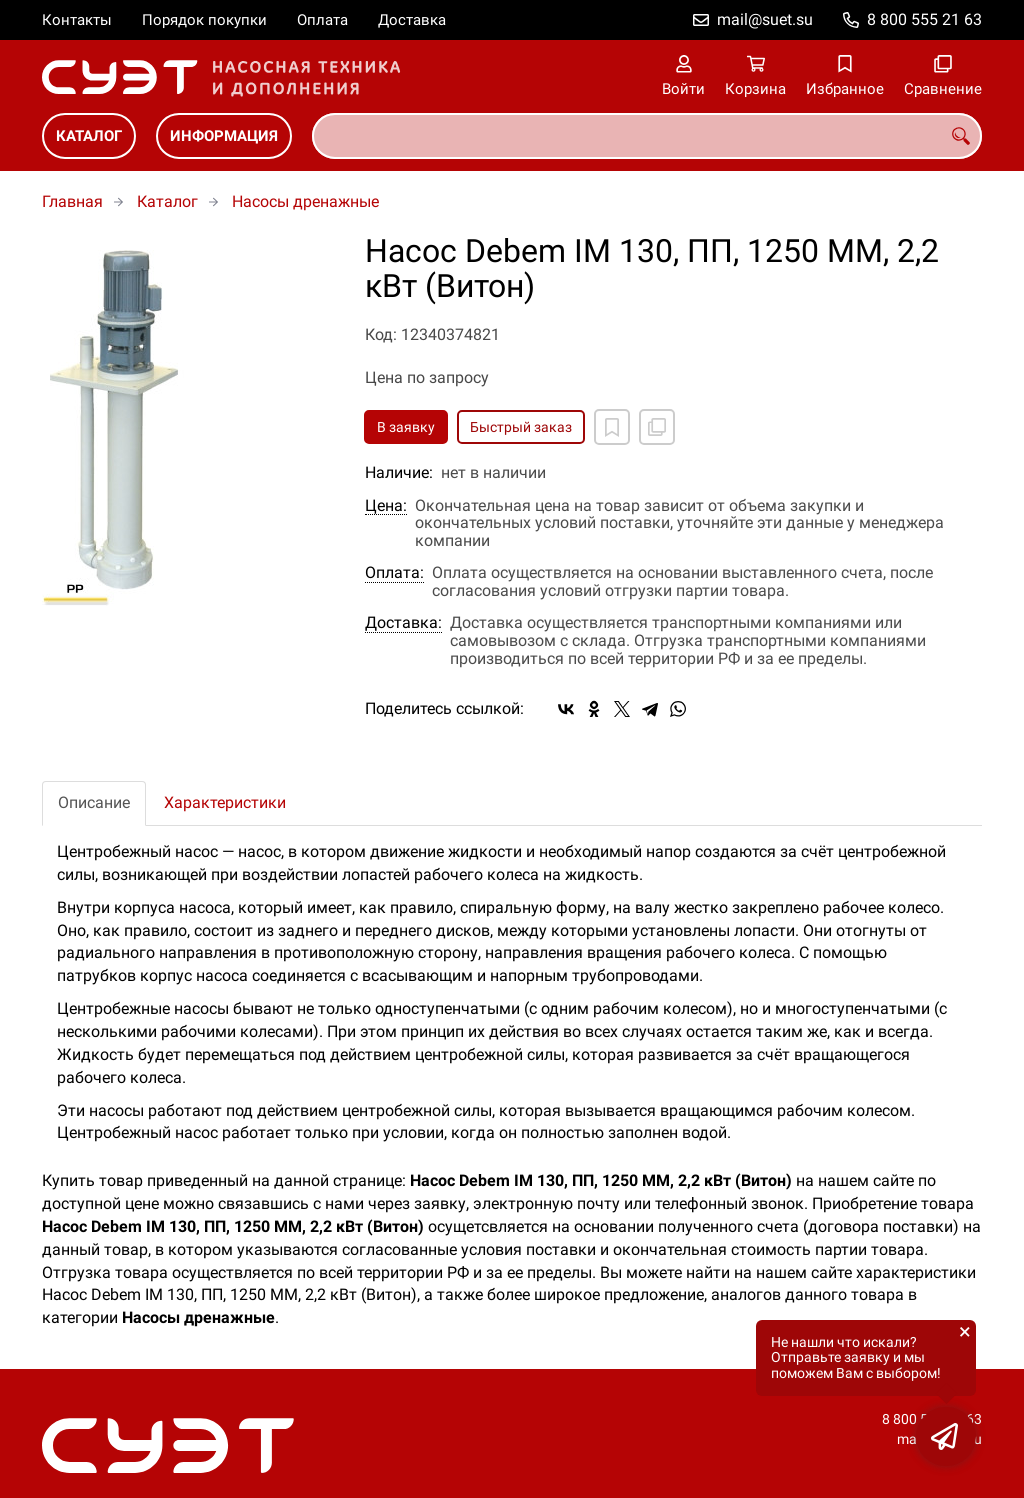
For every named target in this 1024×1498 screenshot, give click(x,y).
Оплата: (394, 573)
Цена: (386, 506)
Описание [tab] (94, 802)
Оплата (322, 20)
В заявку (406, 427)
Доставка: (403, 623)
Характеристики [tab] (225, 802)
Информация (224, 136)
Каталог (89, 136)
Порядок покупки (204, 20)
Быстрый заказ (521, 427)
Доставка (412, 20)
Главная (72, 201)
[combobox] (647, 136)
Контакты (77, 20)
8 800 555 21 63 (924, 19)
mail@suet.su (765, 19)
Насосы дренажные (305, 201)
